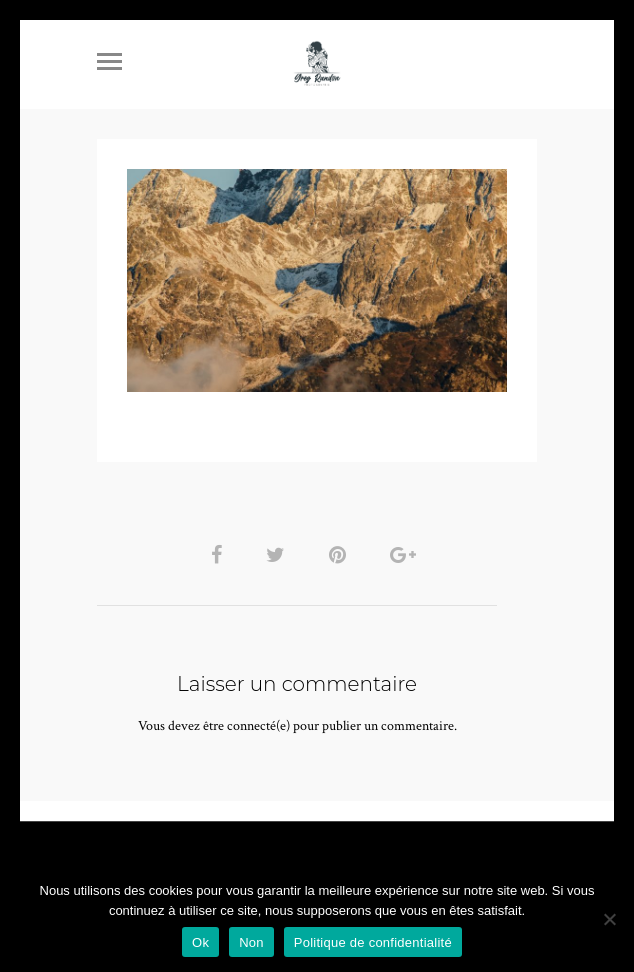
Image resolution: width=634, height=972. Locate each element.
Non (251, 942)
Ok (200, 942)
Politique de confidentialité (373, 942)
